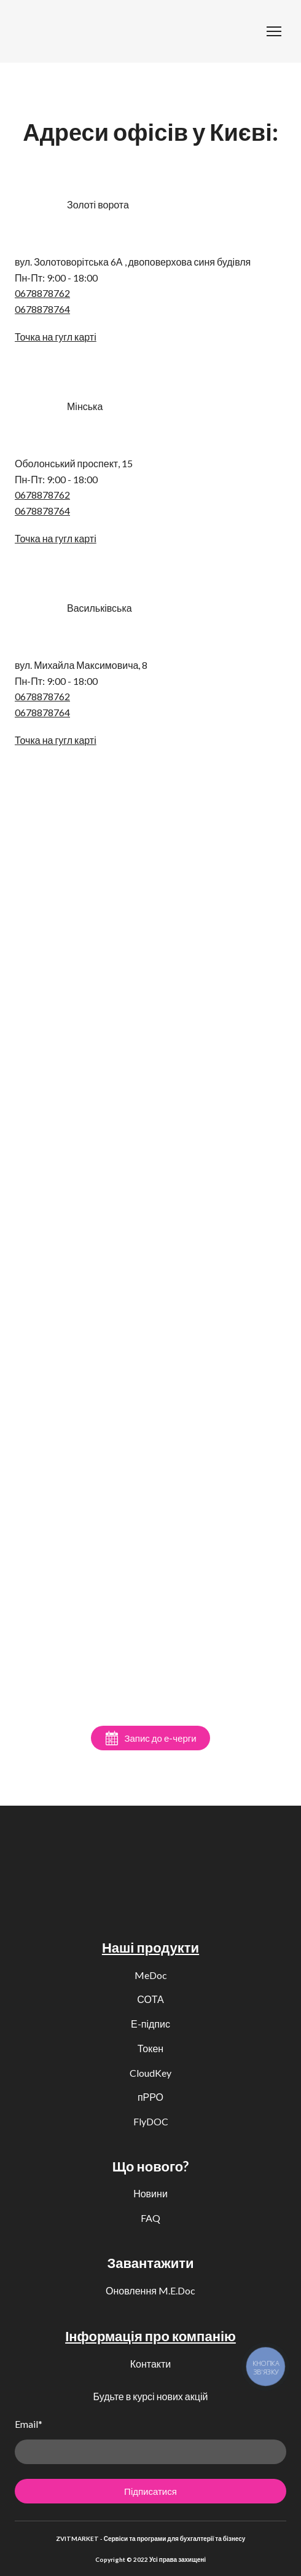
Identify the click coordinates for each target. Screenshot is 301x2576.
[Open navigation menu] (274, 31)
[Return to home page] (34, 31)
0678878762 (42, 293)
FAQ (150, 2218)
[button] (150, 1738)
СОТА (150, 1999)
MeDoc (151, 1975)
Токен (150, 2048)
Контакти (150, 2363)
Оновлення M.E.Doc (150, 2290)
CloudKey (150, 2073)
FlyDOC (150, 2121)
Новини (150, 2193)
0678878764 (42, 309)
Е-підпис (150, 2023)
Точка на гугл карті (55, 336)
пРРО (150, 2097)
